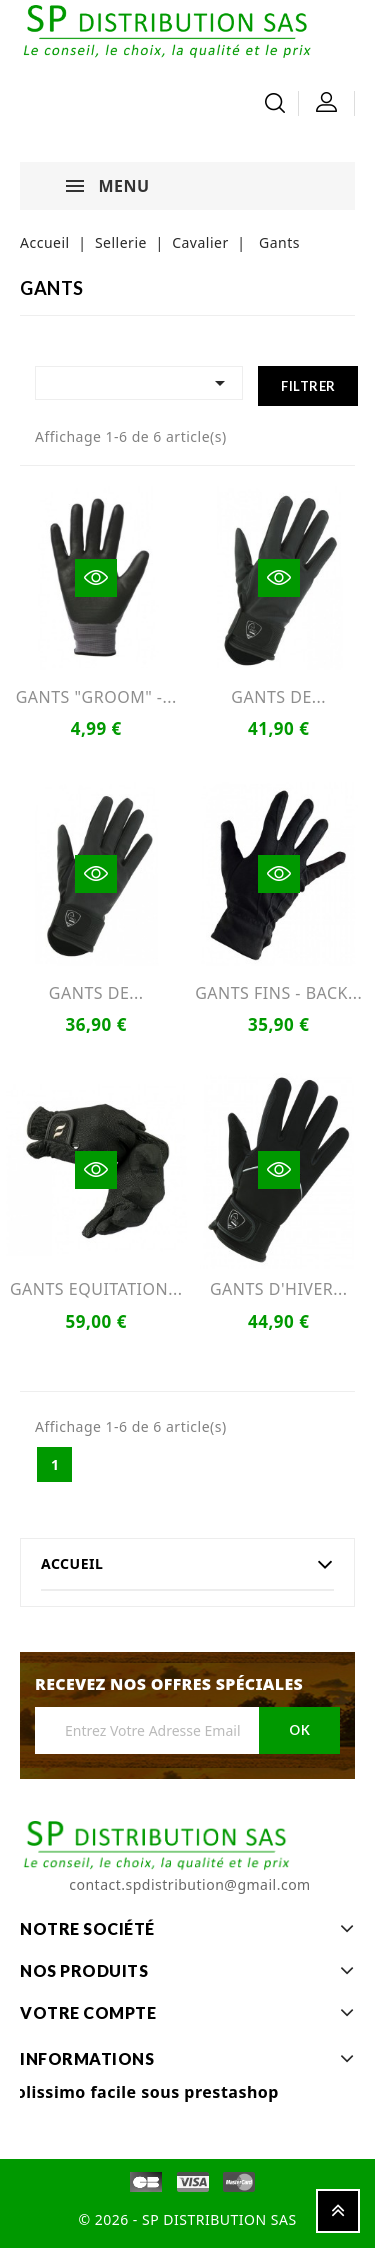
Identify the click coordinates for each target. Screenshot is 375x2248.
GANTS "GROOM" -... (96, 697)
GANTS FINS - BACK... (278, 993)
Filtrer (308, 386)
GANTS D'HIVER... (279, 1289)
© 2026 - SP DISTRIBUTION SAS (187, 2219)
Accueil (72, 1563)
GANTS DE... (278, 697)
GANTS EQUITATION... (96, 1289)
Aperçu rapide (96, 578)
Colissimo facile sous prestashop (142, 2092)
